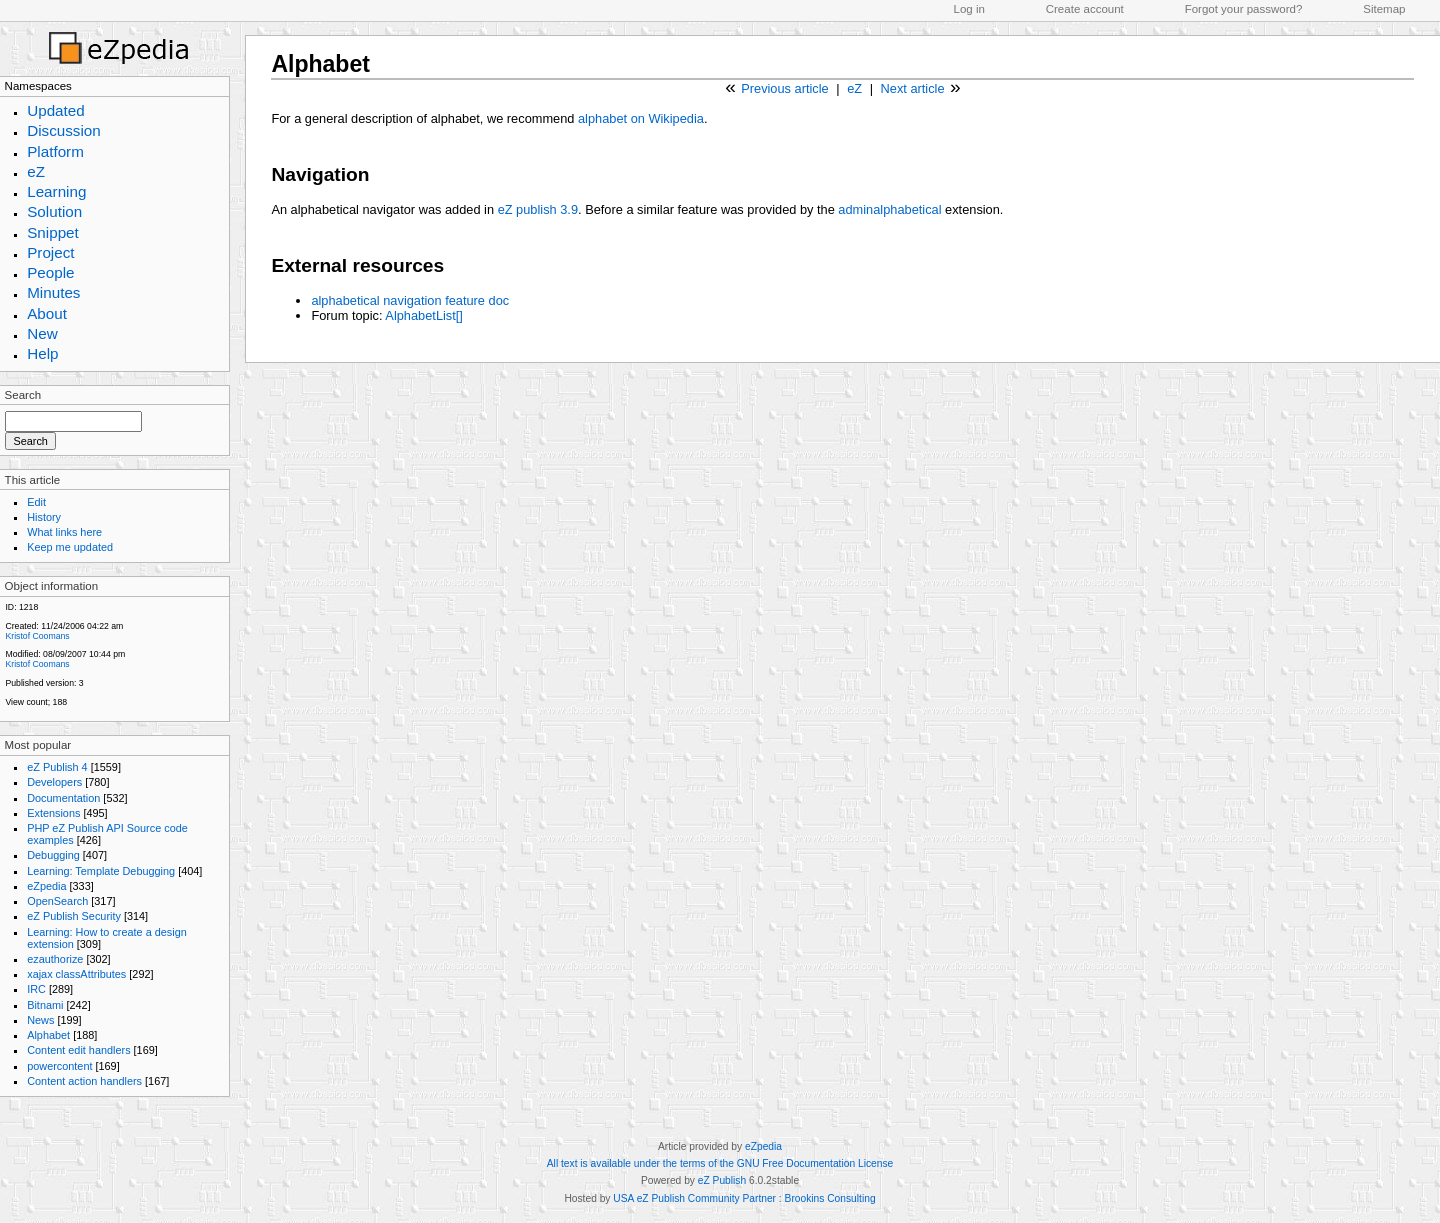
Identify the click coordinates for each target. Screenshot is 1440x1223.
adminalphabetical (889, 209)
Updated (56, 110)
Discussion (64, 130)
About (47, 313)
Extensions (53, 813)
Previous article (784, 88)
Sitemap (1384, 9)
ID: (10, 607)
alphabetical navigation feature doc (410, 300)
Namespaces (38, 86)
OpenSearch (57, 901)
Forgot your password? (1244, 9)
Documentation (63, 798)
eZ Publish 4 (57, 767)
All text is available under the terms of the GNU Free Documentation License (720, 1163)
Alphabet (48, 1035)
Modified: (22, 654)
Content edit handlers (78, 1050)
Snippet (53, 232)
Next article (913, 88)
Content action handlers (84, 1081)
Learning (56, 191)
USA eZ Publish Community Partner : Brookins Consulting (744, 1198)
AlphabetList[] (424, 315)
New (42, 333)
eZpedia (46, 886)
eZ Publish (722, 1180)
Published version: (40, 683)
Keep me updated (70, 547)
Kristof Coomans (37, 636)
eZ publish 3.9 (538, 209)
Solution (54, 211)
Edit (36, 502)
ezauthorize (55, 959)
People (50, 272)
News (40, 1020)
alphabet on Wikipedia (641, 118)
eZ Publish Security (74, 916)
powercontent (59, 1066)
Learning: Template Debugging (101, 871)
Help (42, 353)
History (44, 517)
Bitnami (45, 1005)
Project (50, 252)
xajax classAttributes (76, 974)
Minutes (53, 292)
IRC (36, 989)
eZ (36, 171)
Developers (54, 782)
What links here (64, 532)
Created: (21, 626)
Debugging (53, 855)
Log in (969, 9)
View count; (27, 702)
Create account (1085, 9)
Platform (55, 151)
